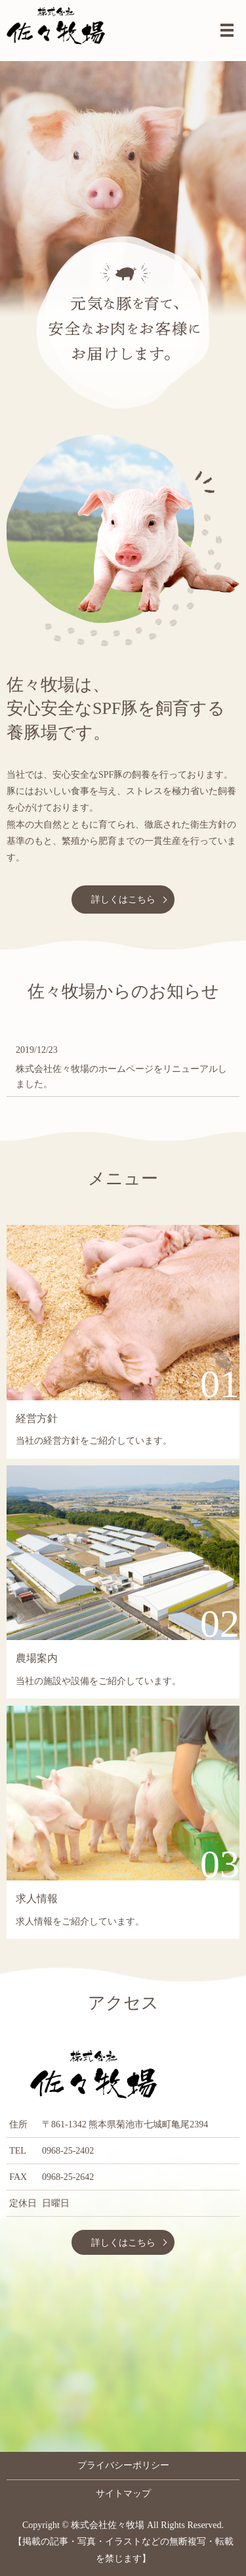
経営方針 (37, 1418)
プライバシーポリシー (123, 2465)
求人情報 (37, 1898)
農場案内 (37, 1658)
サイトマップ (123, 2493)
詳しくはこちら (123, 899)
